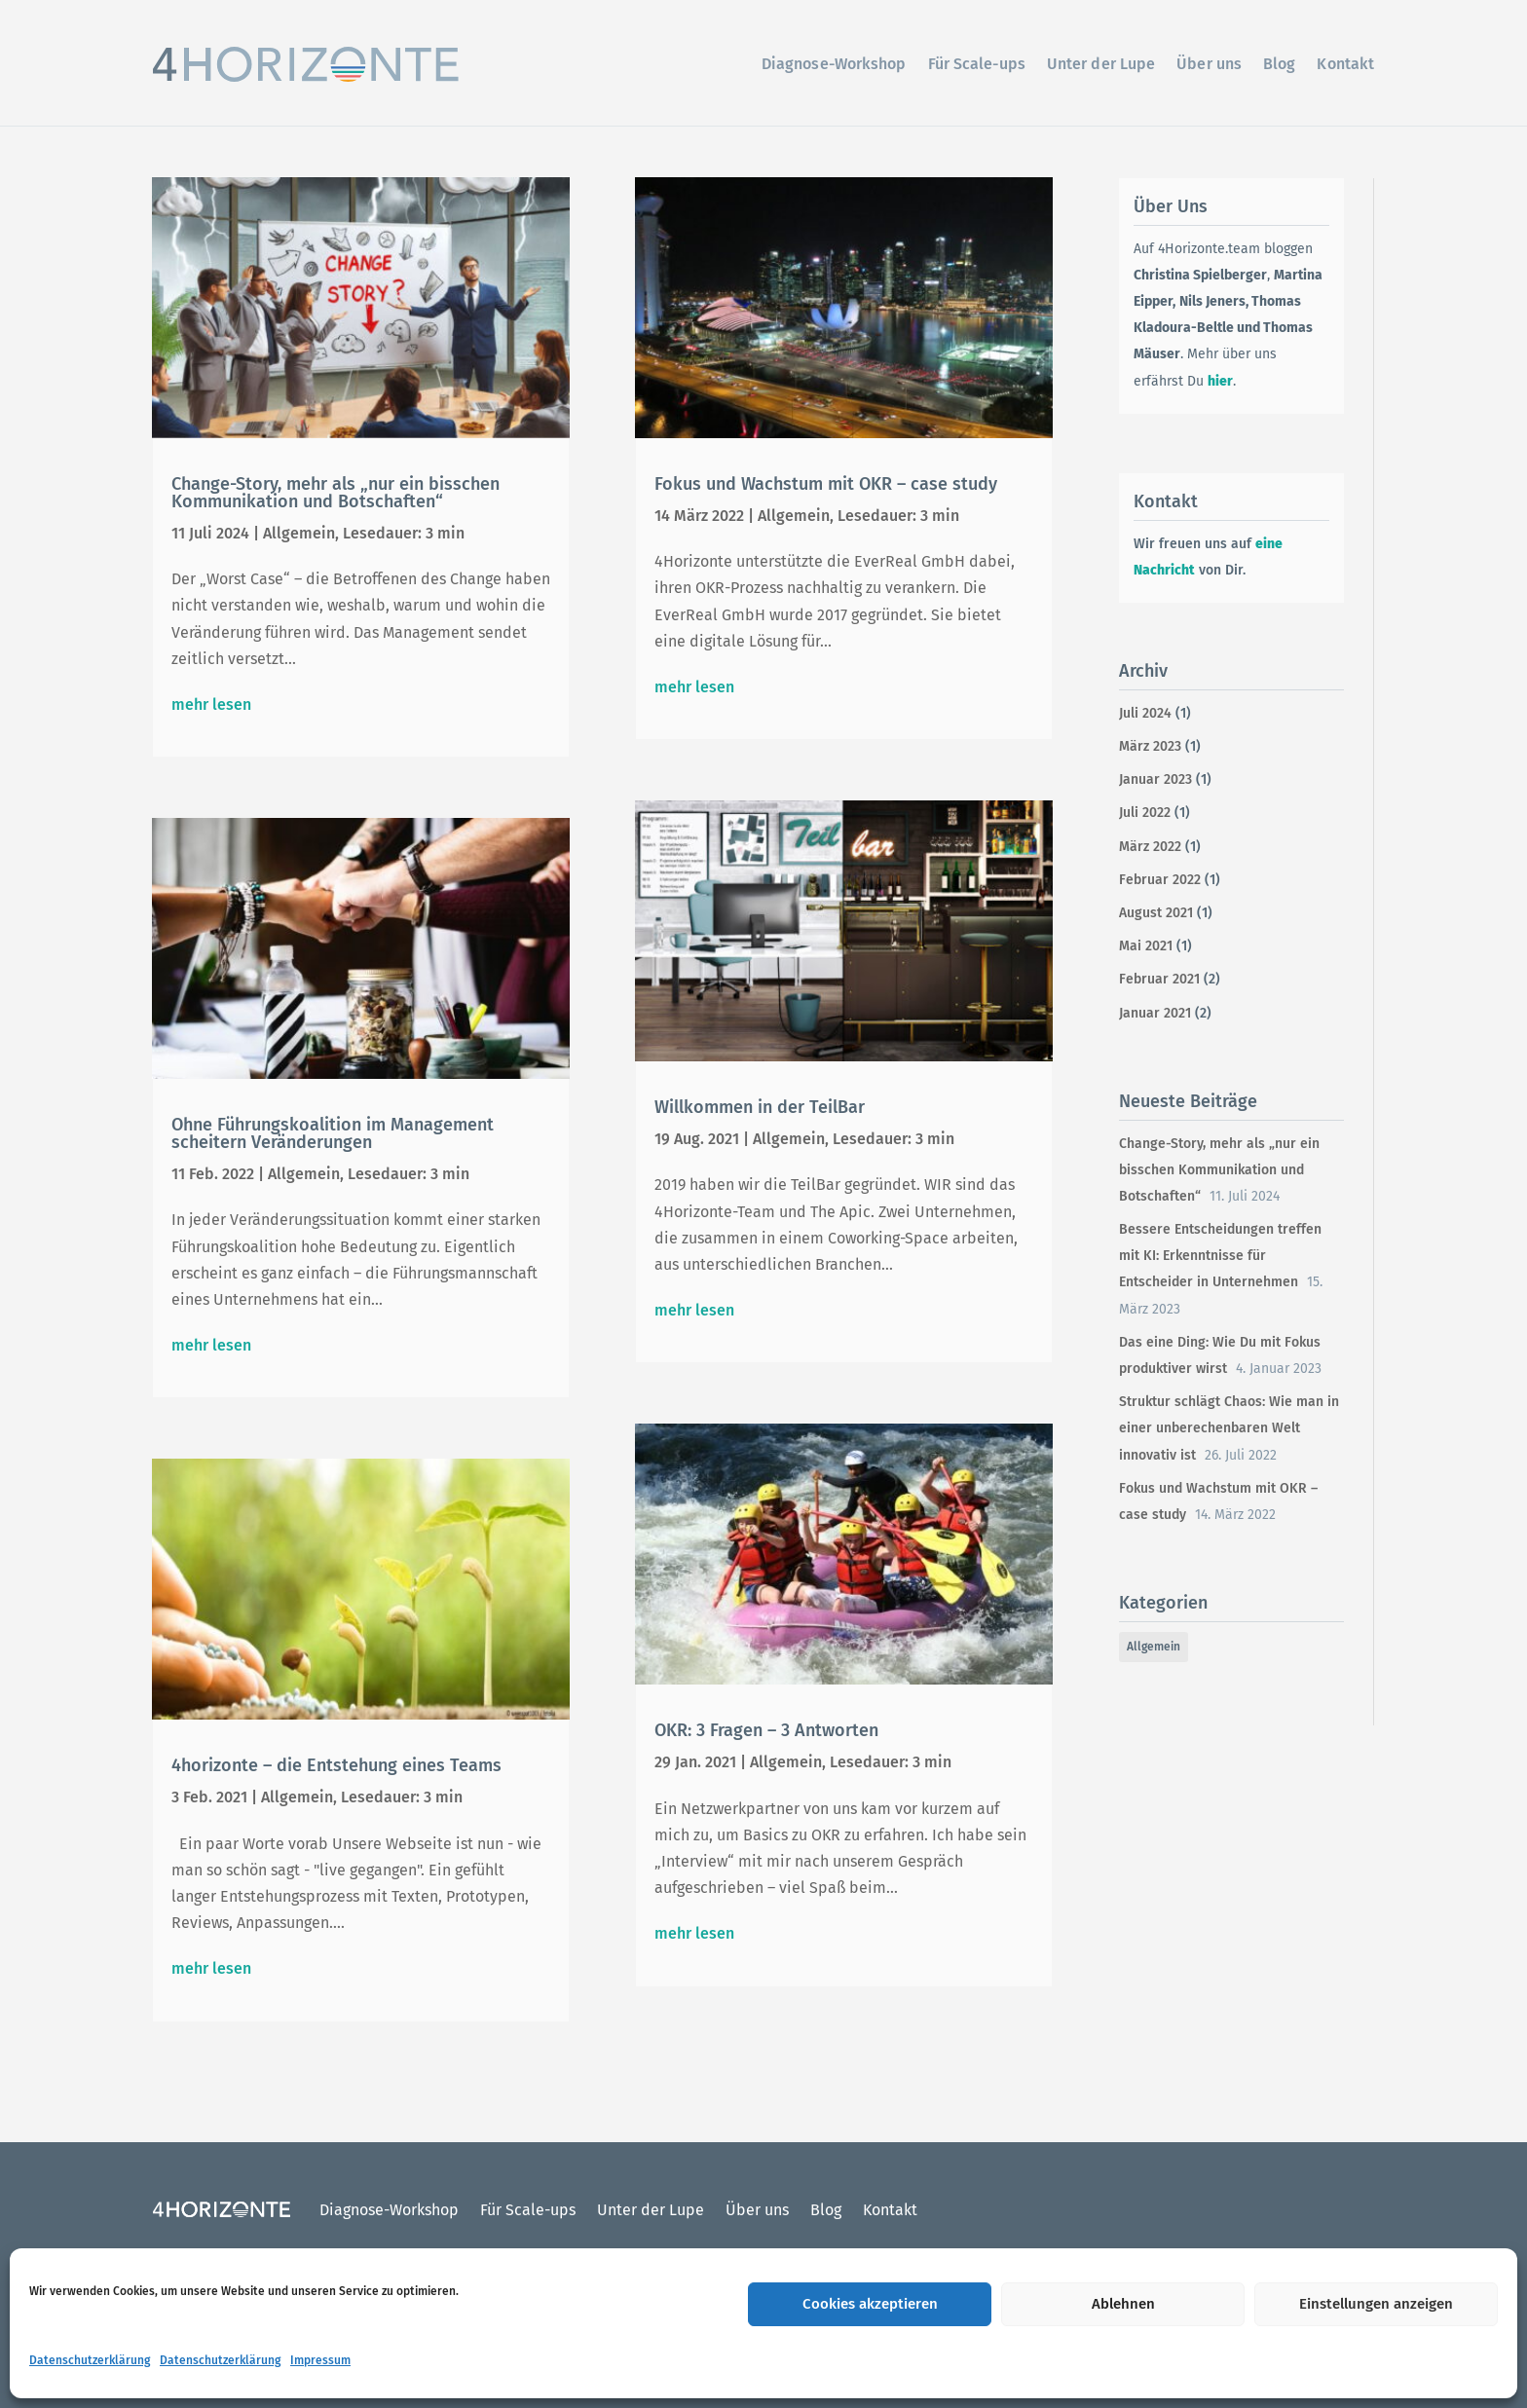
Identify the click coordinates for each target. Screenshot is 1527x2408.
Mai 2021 (1146, 946)
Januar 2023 (1155, 779)
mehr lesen (211, 704)
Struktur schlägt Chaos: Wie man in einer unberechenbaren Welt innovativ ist (1229, 1428)
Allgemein (299, 533)
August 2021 (1156, 913)
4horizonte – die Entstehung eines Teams (336, 1765)
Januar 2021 (1155, 1013)
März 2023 (1150, 746)
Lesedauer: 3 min (404, 533)
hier (1220, 381)
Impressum (320, 2360)
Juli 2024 (1145, 713)
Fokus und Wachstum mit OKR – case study (825, 484)
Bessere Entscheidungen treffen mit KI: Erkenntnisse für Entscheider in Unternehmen (1220, 1255)
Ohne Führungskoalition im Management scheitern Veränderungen (332, 1133)
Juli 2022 (1145, 812)
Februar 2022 (1160, 879)
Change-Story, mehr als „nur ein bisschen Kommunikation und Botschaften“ (335, 492)
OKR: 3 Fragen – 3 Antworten (766, 1730)
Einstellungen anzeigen (1376, 2304)
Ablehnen (1123, 2304)
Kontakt (1345, 64)
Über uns (1209, 64)
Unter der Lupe (1101, 64)
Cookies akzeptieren (870, 2304)
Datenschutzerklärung (89, 2360)
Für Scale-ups (976, 64)
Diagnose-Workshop (834, 64)
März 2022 (1150, 846)
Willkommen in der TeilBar (759, 1107)
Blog (1279, 64)
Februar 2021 (1159, 979)
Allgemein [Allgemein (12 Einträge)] (1153, 1646)
